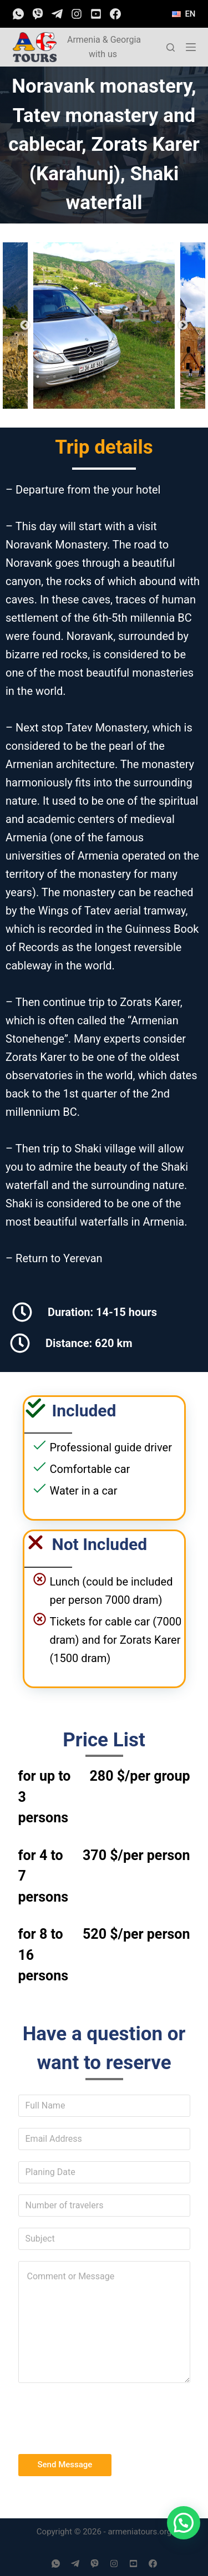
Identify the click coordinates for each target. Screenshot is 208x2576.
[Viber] (37, 13)
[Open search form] (170, 47)
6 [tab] (104, 376)
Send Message (65, 2465)
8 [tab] (137, 376)
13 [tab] (104, 392)
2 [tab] (37, 376)
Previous (25, 325)
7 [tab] (120, 376)
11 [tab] (187, 376)
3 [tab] (54, 376)
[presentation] (102, 2415)
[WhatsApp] (18, 13)
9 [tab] (154, 376)
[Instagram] (76, 13)
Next (183, 325)
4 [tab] (71, 376)
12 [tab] (87, 392)
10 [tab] (170, 376)
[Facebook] (115, 13)
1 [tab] (21, 376)
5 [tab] (87, 376)
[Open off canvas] (191, 47)
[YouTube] (96, 13)
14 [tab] (120, 392)
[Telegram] (57, 13)
